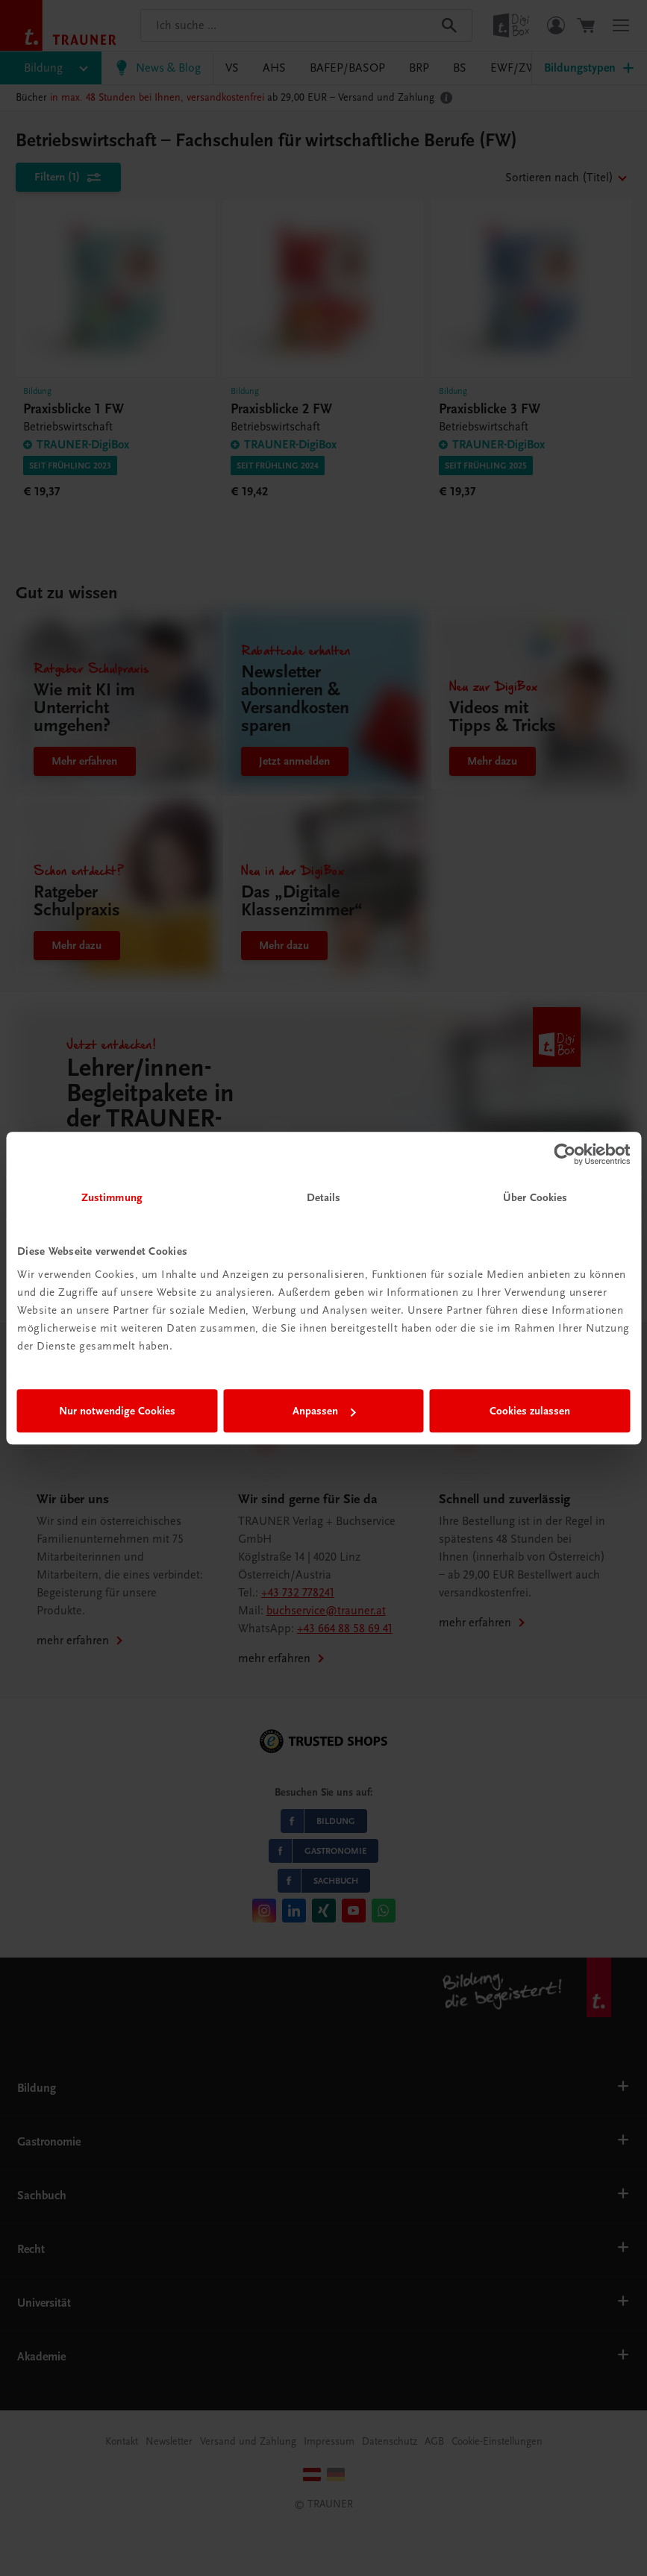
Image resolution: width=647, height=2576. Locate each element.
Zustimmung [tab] (112, 1197)
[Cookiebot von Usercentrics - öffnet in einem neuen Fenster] (564, 1154)
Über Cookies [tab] (535, 1197)
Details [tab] (324, 1197)
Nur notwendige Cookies (117, 1410)
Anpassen (324, 1410)
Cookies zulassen (530, 1410)
